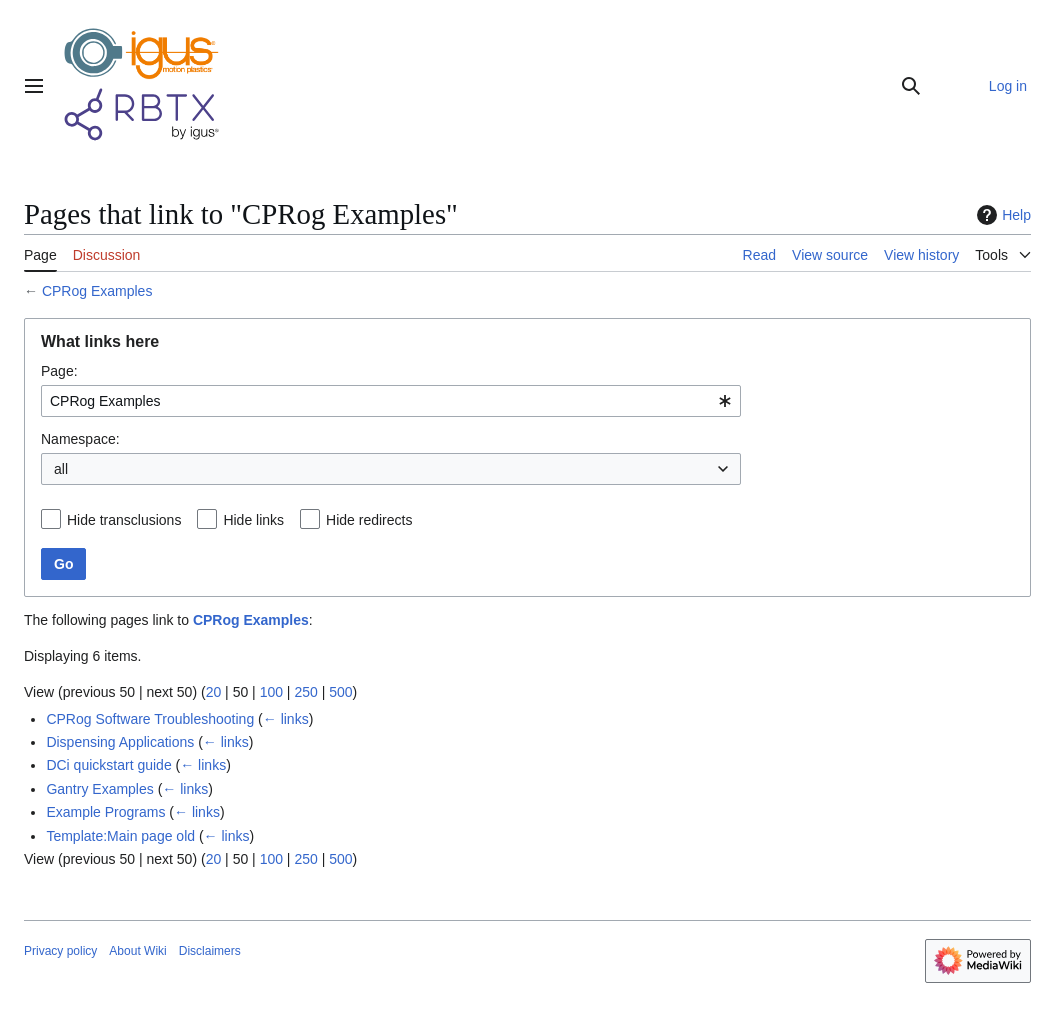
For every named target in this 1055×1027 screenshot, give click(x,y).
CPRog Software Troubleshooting (150, 719)
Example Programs (105, 812)
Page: (59, 371)
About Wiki (137, 951)
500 (340, 692)
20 (214, 692)
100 (271, 692)
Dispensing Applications (120, 742)
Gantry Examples (99, 789)
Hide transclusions (124, 520)
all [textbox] (61, 469)
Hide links (253, 520)
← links (286, 719)
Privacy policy (60, 951)
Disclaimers (210, 951)
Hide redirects (369, 520)
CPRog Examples (97, 291)
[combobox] (391, 401)
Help (1001, 215)
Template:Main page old (120, 836)
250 (305, 692)
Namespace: (80, 439)
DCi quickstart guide (108, 765)
